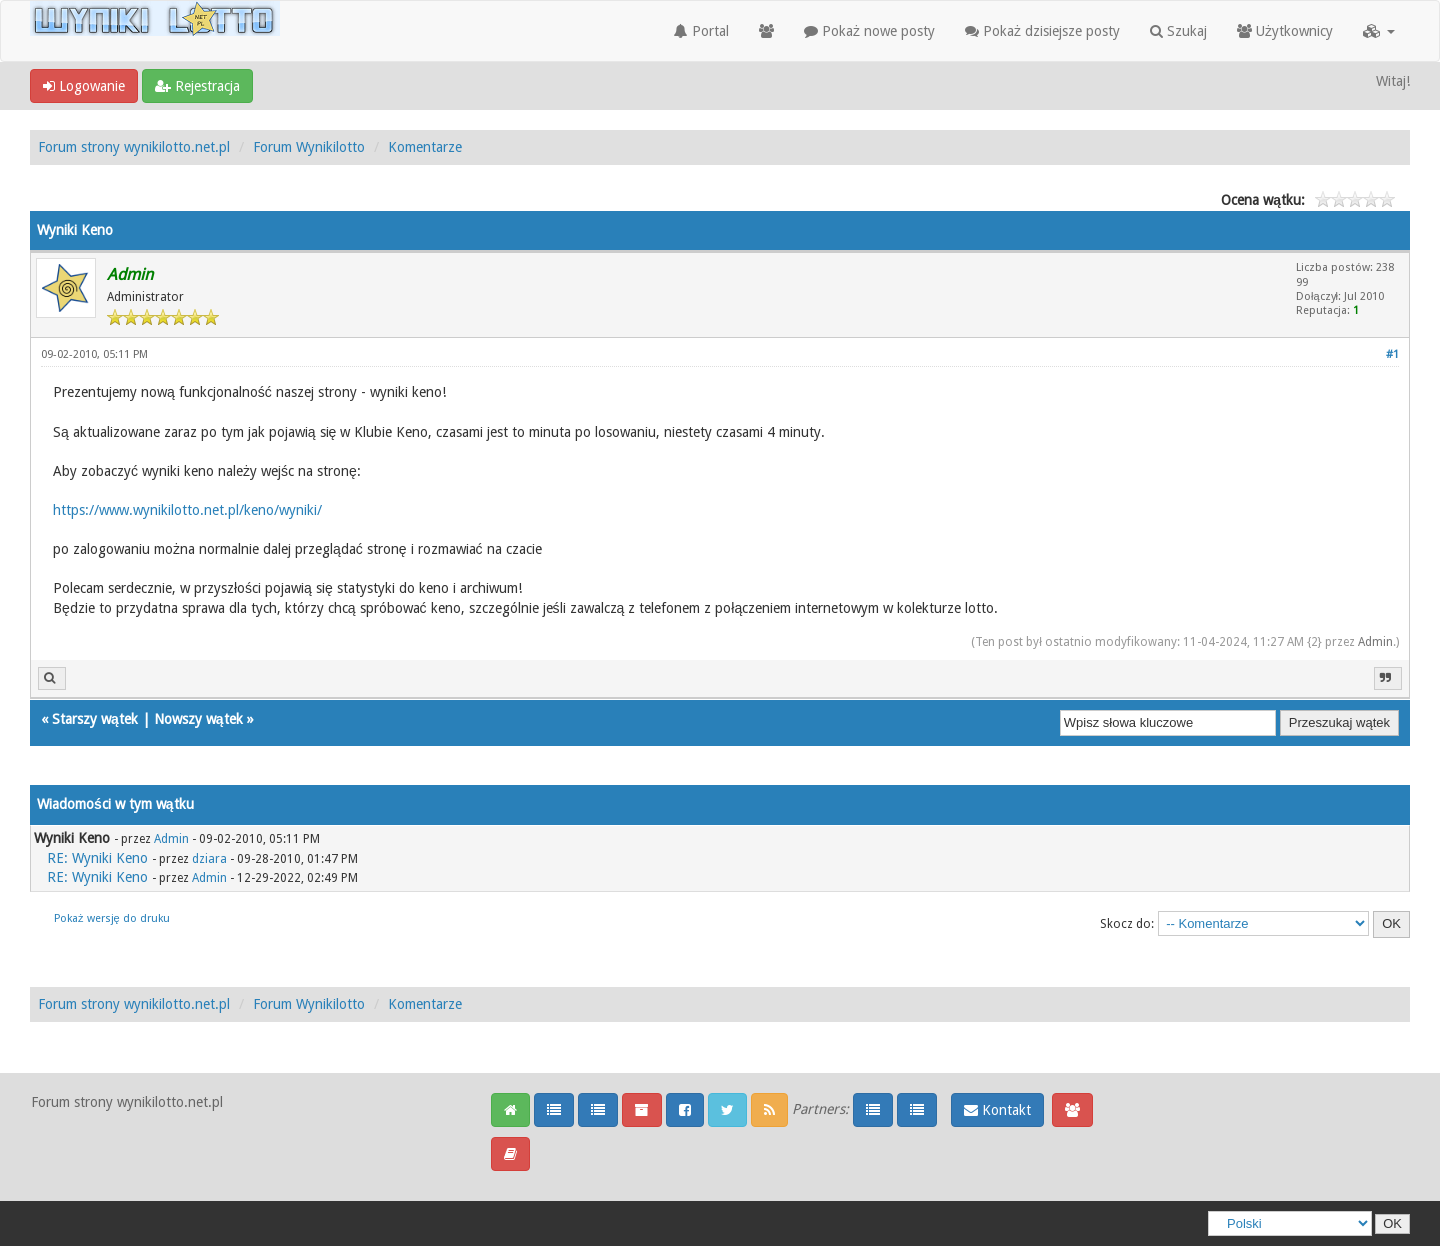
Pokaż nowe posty (869, 31)
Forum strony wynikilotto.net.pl (134, 147)
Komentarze (425, 147)
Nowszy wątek (198, 719)
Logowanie (84, 86)
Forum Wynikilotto (309, 147)
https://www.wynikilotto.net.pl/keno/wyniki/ (187, 510)
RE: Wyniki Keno (97, 858)
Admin (1375, 642)
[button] (1379, 31)
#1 (1392, 354)
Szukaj (1178, 31)
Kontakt (997, 1110)
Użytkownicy (1285, 31)
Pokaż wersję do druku (112, 918)
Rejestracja (197, 86)
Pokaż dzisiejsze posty (1042, 31)
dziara (209, 859)
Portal (701, 31)
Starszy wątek (95, 719)
